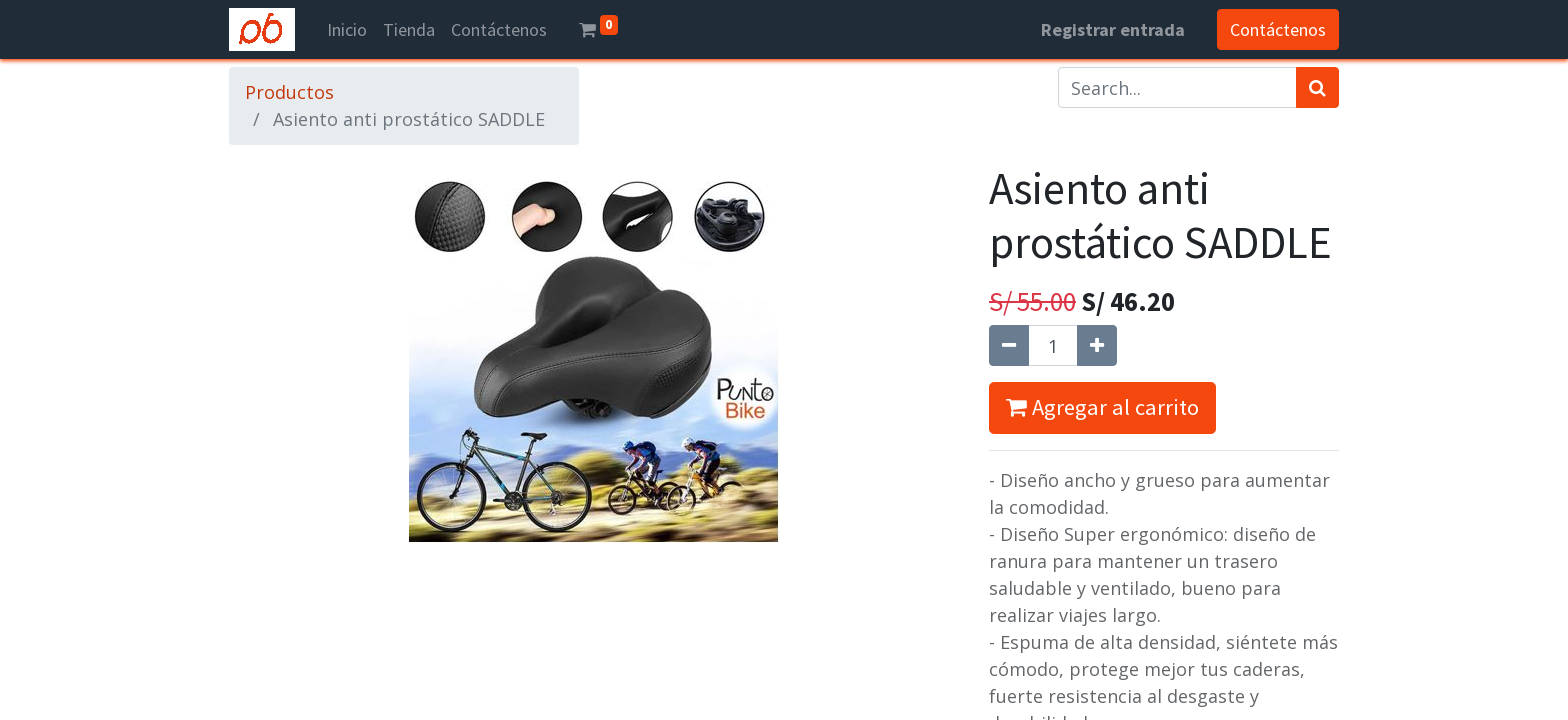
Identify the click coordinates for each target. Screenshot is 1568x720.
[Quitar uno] (1009, 345)
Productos (289, 92)
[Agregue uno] (1097, 345)
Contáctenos (1278, 29)
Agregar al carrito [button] (1102, 407)
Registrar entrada (1113, 29)
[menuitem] (347, 29)
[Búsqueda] (1317, 87)
